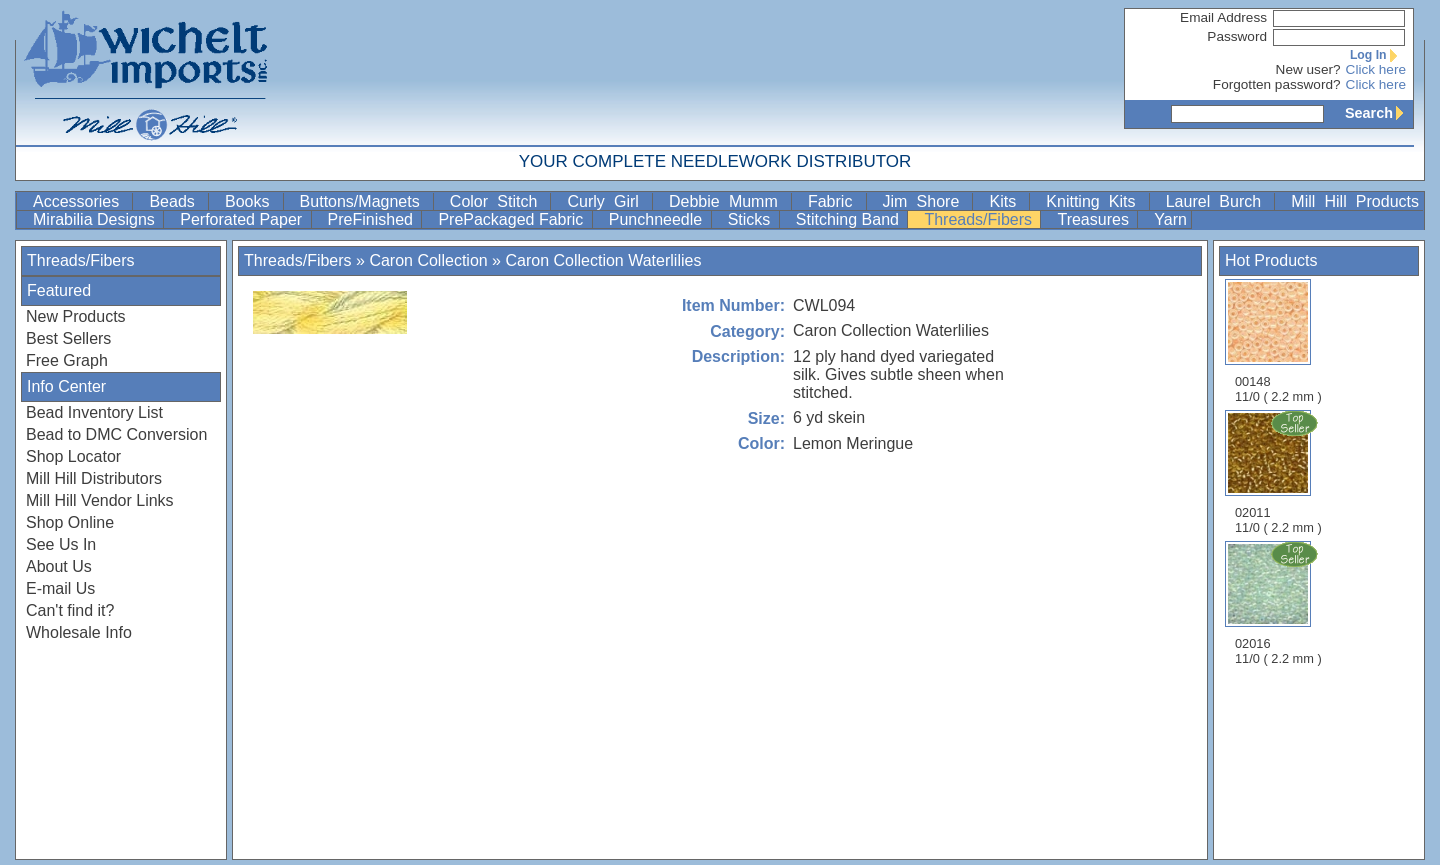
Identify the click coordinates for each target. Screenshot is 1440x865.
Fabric (835, 201)
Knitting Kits (1095, 201)
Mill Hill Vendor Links (100, 500)
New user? (1308, 69)
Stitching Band (850, 219)
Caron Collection (428, 260)
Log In (1378, 55)
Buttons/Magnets (364, 201)
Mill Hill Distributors (94, 478)
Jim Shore (926, 201)
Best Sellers (68, 338)
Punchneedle (658, 219)
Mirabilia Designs (96, 219)
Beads (176, 201)
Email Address (1223, 17)
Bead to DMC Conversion (116, 434)
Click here (1376, 69)
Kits (1007, 201)
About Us (59, 566)
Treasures (1095, 219)
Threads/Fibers (980, 219)
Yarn (1170, 219)
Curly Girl (607, 201)
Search (1379, 113)
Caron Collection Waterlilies (603, 260)
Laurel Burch (1218, 201)
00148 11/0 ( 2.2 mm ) (1278, 341)
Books (252, 201)
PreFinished (373, 219)
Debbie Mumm (728, 201)
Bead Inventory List (94, 412)
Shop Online (70, 522)
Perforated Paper (243, 219)
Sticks (751, 219)
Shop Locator (73, 456)
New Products (76, 316)
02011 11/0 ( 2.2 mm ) (1280, 472)
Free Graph (67, 360)
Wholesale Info (79, 632)
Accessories (80, 201)
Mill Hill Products (1355, 201)
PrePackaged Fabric (512, 219)
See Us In (61, 544)
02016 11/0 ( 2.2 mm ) (1280, 603)
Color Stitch (498, 201)
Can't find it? (70, 610)
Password (1237, 36)
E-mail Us (60, 588)
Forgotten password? (1277, 84)
